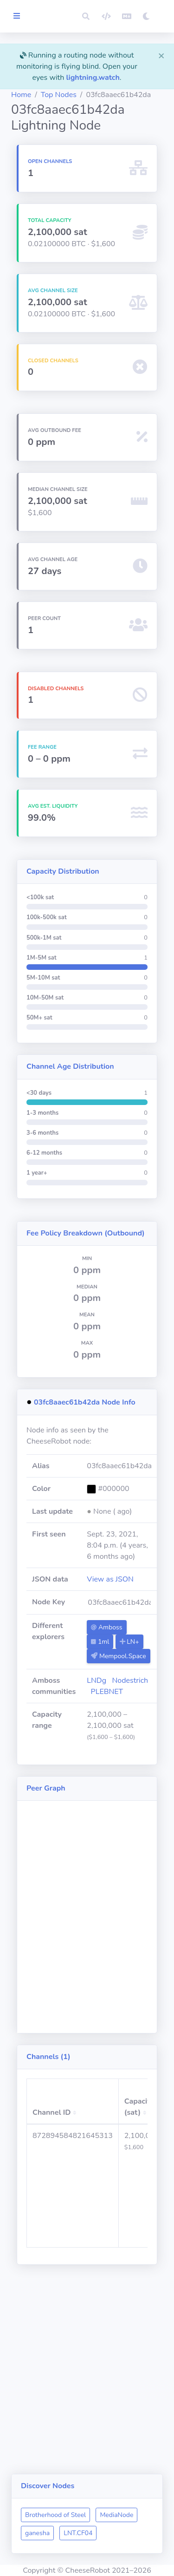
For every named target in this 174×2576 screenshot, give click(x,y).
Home (21, 95)
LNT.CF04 (78, 2533)
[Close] (161, 55)
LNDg (96, 1680)
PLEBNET (107, 1692)
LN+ (129, 1641)
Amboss (106, 1627)
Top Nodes (59, 95)
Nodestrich (130, 1680)
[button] (86, 16)
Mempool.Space (118, 1656)
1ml (100, 1641)
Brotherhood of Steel (55, 2515)
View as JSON (110, 1579)
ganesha (37, 2533)
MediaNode (116, 2515)
